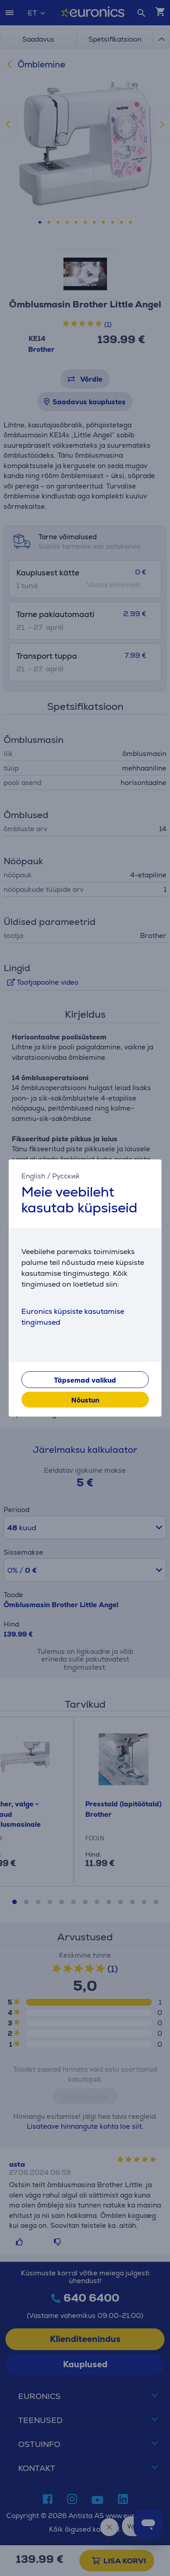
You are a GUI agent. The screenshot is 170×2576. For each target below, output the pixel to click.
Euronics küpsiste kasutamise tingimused (72, 1317)
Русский (65, 1176)
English (33, 1176)
